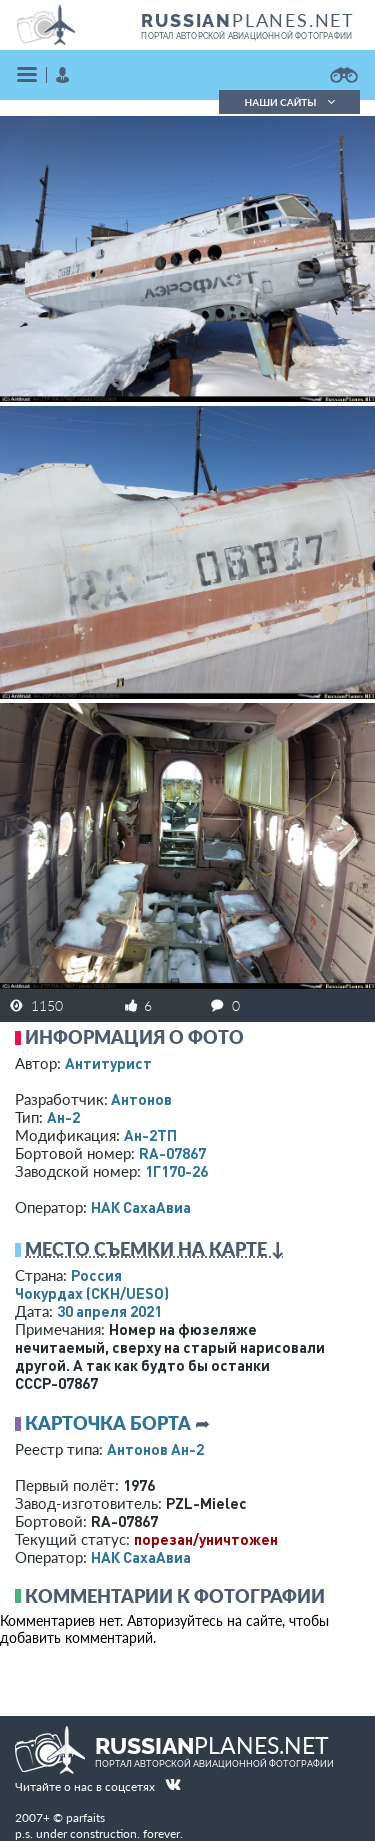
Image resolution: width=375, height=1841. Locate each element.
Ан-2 (63, 1117)
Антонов (141, 1099)
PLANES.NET (248, 20)
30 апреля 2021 (109, 1311)
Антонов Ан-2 (155, 1449)
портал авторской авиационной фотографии (246, 36)
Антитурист (108, 1063)
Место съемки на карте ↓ (155, 1249)
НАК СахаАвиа (141, 1207)
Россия (96, 1275)
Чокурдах (92, 1293)
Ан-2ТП (150, 1135)
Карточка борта (108, 1423)
